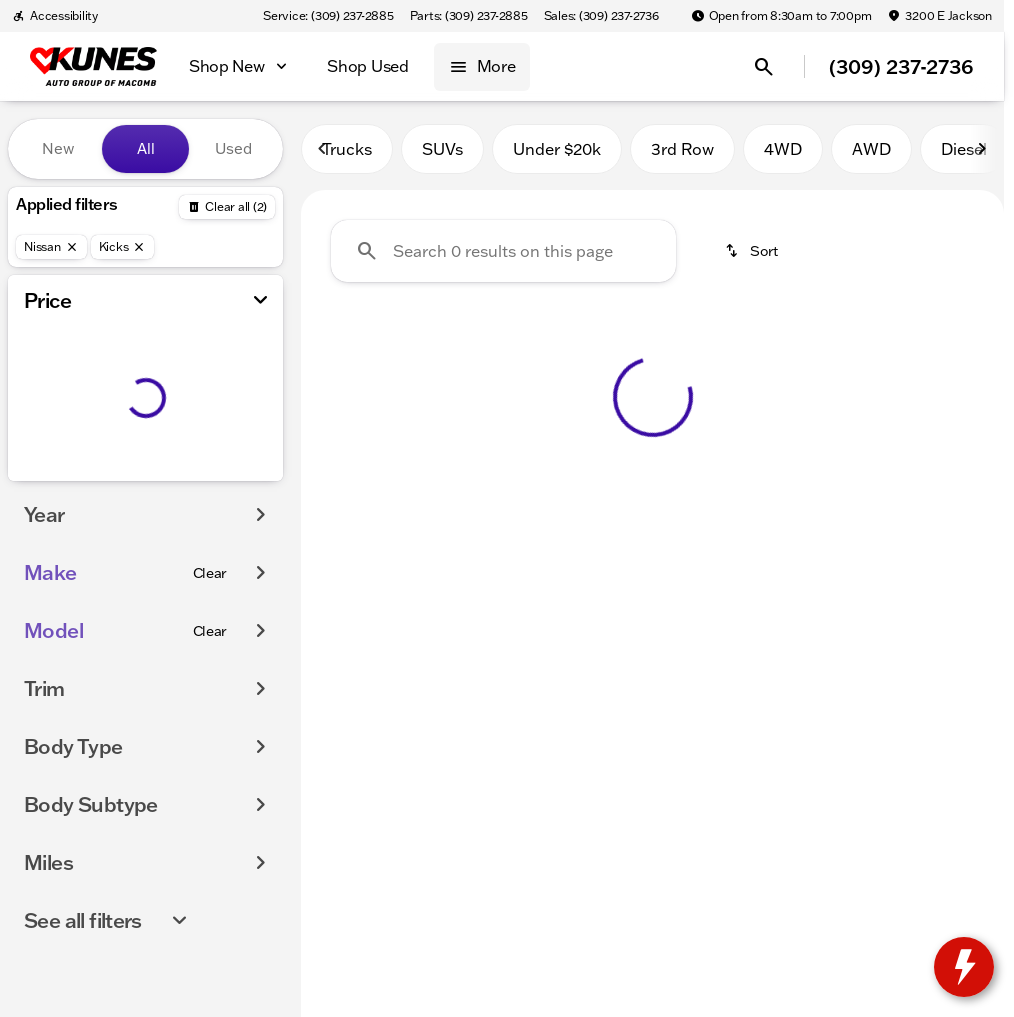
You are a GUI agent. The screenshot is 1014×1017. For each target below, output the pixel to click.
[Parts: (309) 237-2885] (469, 16)
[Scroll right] (982, 149)
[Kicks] (123, 247)
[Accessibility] (55, 16)
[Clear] (210, 613)
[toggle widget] (964, 967)
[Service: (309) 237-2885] (328, 16)
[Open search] (764, 67)
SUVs (442, 149)
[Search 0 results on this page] (503, 251)
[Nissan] (51, 247)
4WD (783, 149)
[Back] (227, 207)
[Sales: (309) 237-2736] (601, 16)
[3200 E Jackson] (939, 16)
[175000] (213, 477)
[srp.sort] (753, 251)
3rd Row (682, 149)
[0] (64, 477)
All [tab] (146, 148)
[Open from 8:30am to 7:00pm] (781, 16)
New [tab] (58, 148)
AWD (871, 149)
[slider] (43, 374)
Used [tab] (233, 148)
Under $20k (557, 149)
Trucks (347, 149)
